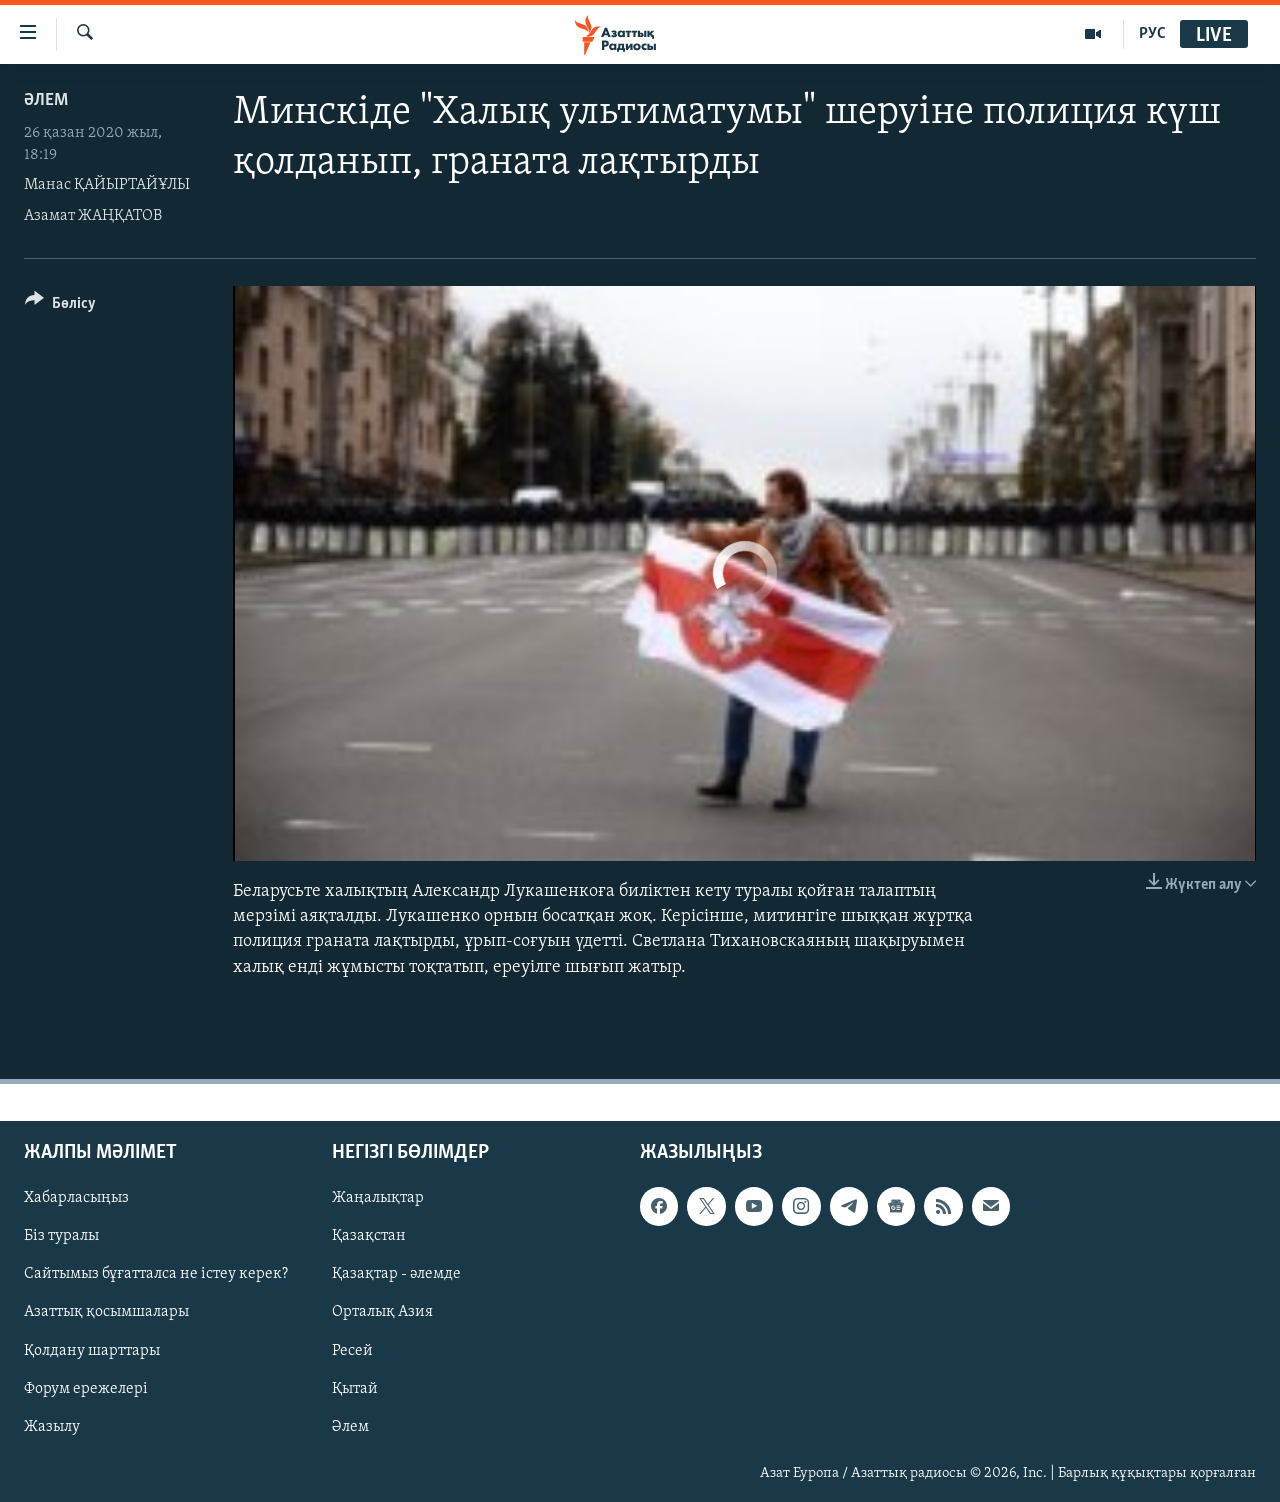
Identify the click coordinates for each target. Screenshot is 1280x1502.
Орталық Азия (382, 1312)
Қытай (355, 1388)
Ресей (352, 1350)
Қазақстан (369, 1236)
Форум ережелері (86, 1388)
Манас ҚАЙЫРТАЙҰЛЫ (107, 185)
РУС (1152, 34)
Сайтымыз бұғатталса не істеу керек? (156, 1274)
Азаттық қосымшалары (106, 1312)
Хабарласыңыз (76, 1198)
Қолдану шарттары (92, 1350)
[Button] (60, 306)
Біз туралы (61, 1236)
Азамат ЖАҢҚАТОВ (93, 216)
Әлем (350, 1426)
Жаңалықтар (378, 1198)
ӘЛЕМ (46, 100)
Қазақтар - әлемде (396, 1274)
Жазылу (52, 1426)
